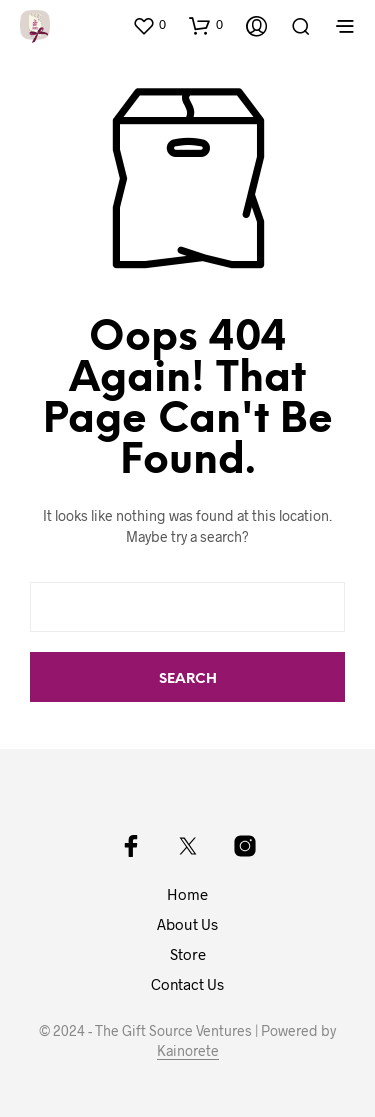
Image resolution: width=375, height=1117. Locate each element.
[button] (149, 25)
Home (187, 894)
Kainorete (188, 1051)
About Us (187, 924)
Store (188, 954)
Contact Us (187, 984)
